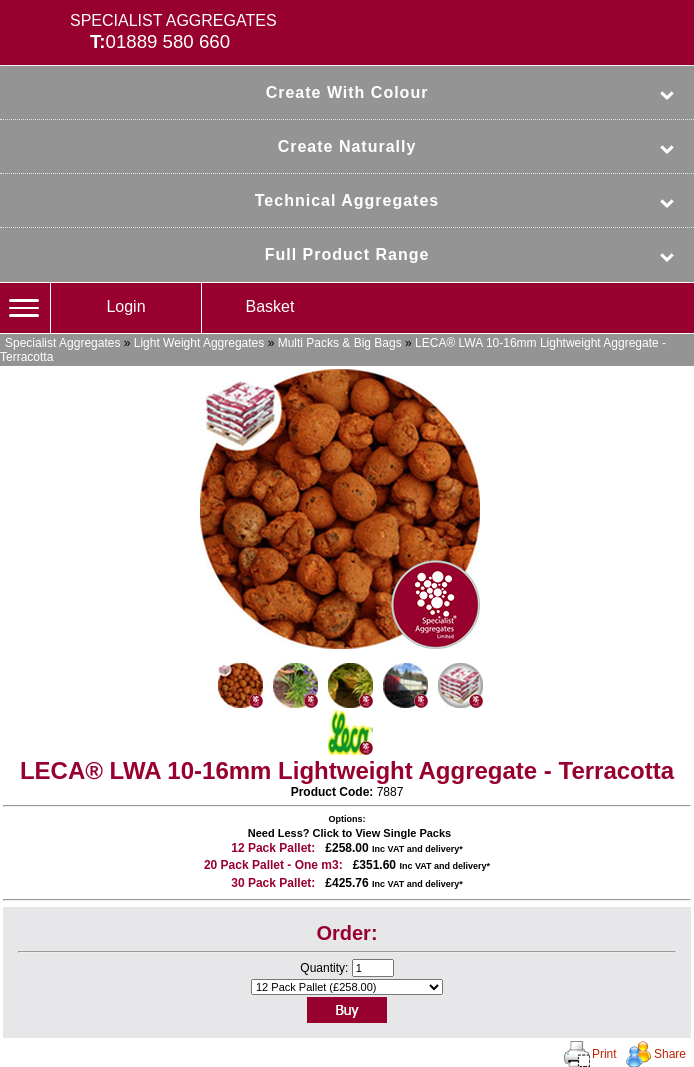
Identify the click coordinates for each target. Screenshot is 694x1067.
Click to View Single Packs (382, 833)
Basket (270, 306)
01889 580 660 (168, 41)
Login (125, 306)
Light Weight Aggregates (199, 343)
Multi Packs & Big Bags (340, 343)
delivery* (444, 849)
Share (670, 1054)
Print (604, 1054)
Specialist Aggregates (62, 343)
